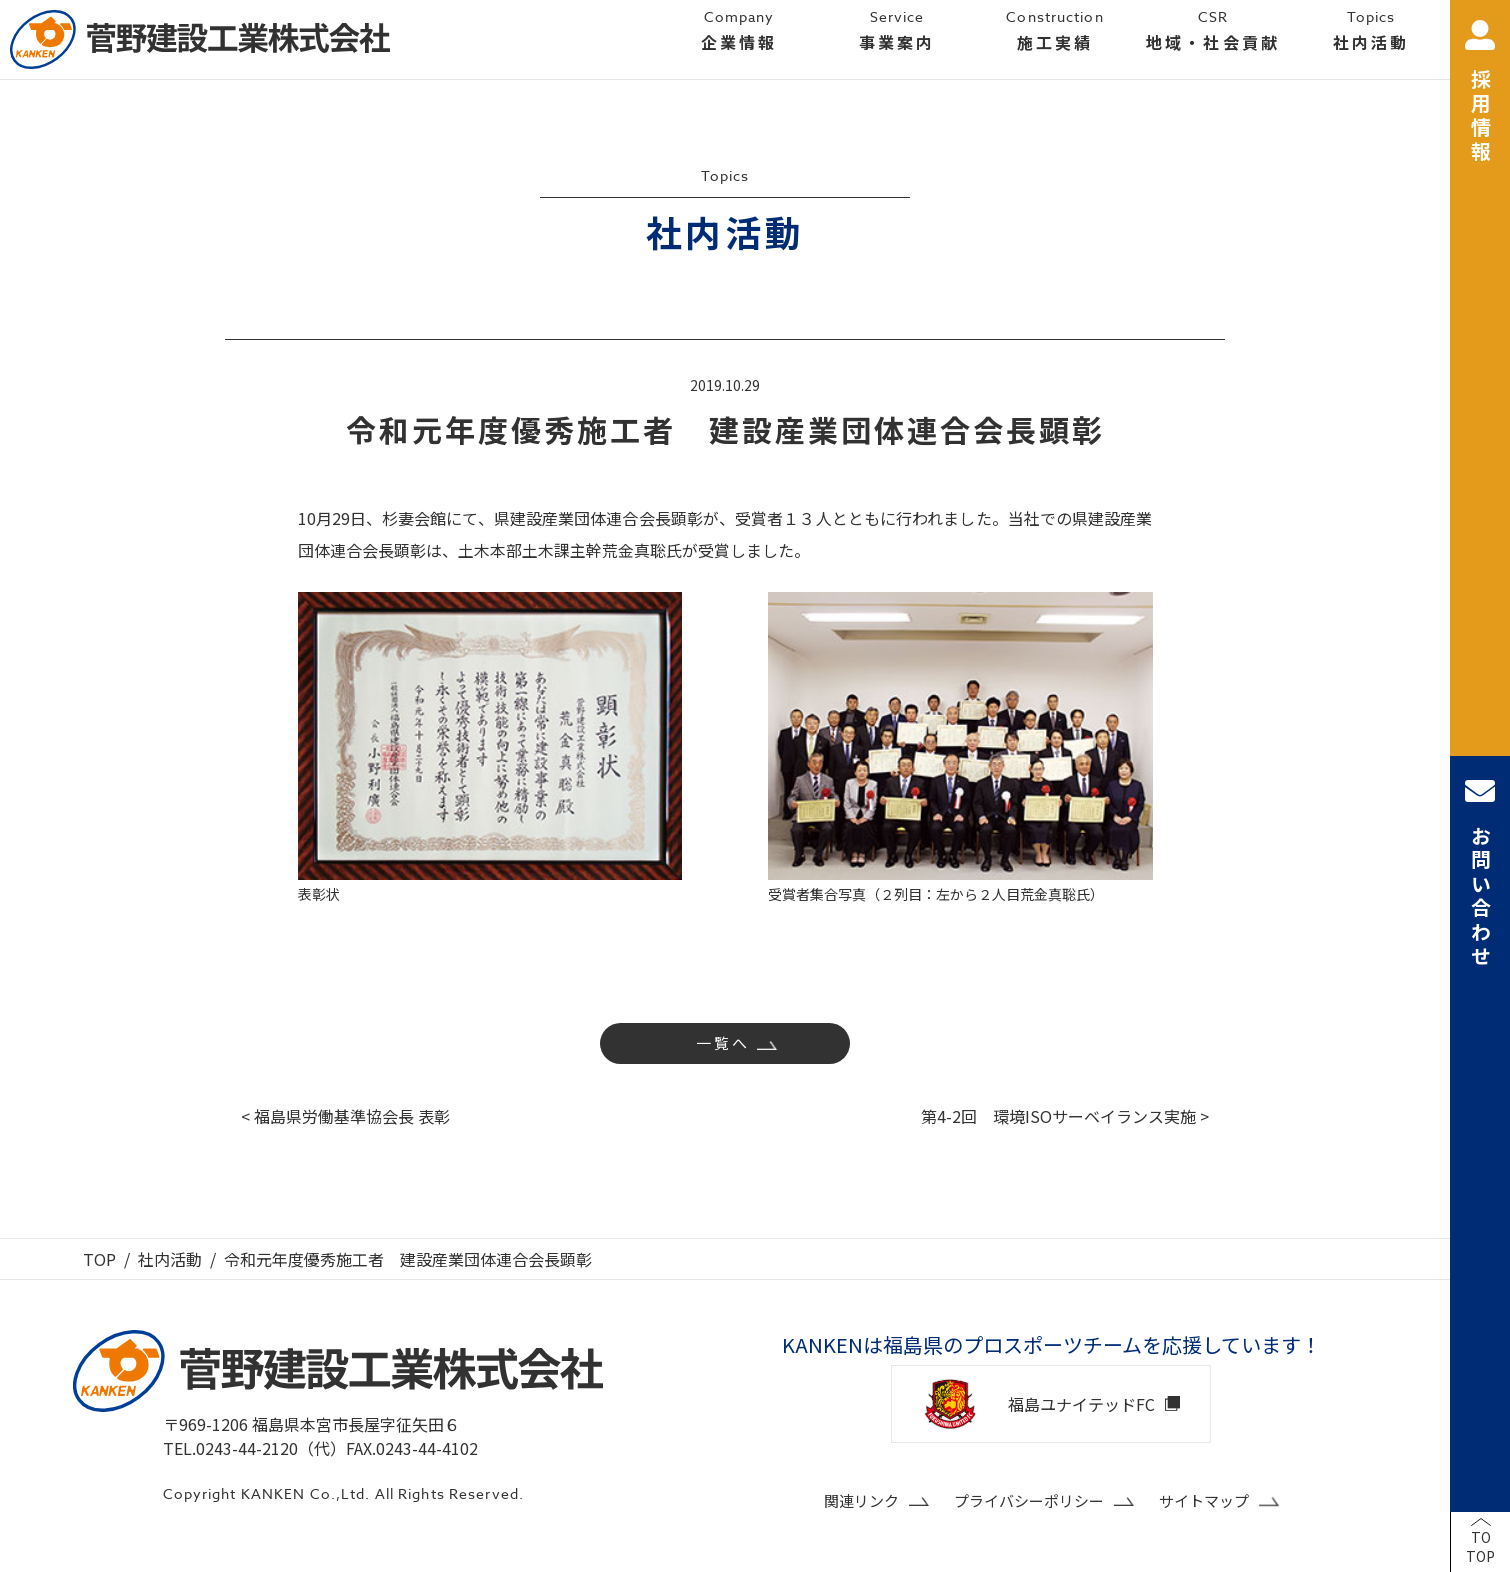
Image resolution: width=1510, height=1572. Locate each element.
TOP (99, 1259)
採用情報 (1480, 92)
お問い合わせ (1480, 872)
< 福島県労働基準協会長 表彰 (345, 1116)
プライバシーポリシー (1029, 1500)
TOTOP (1480, 1547)
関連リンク (861, 1500)
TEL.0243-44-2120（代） (254, 1448)
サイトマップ (1204, 1500)
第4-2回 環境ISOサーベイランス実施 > (1065, 1116)
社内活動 (170, 1259)
